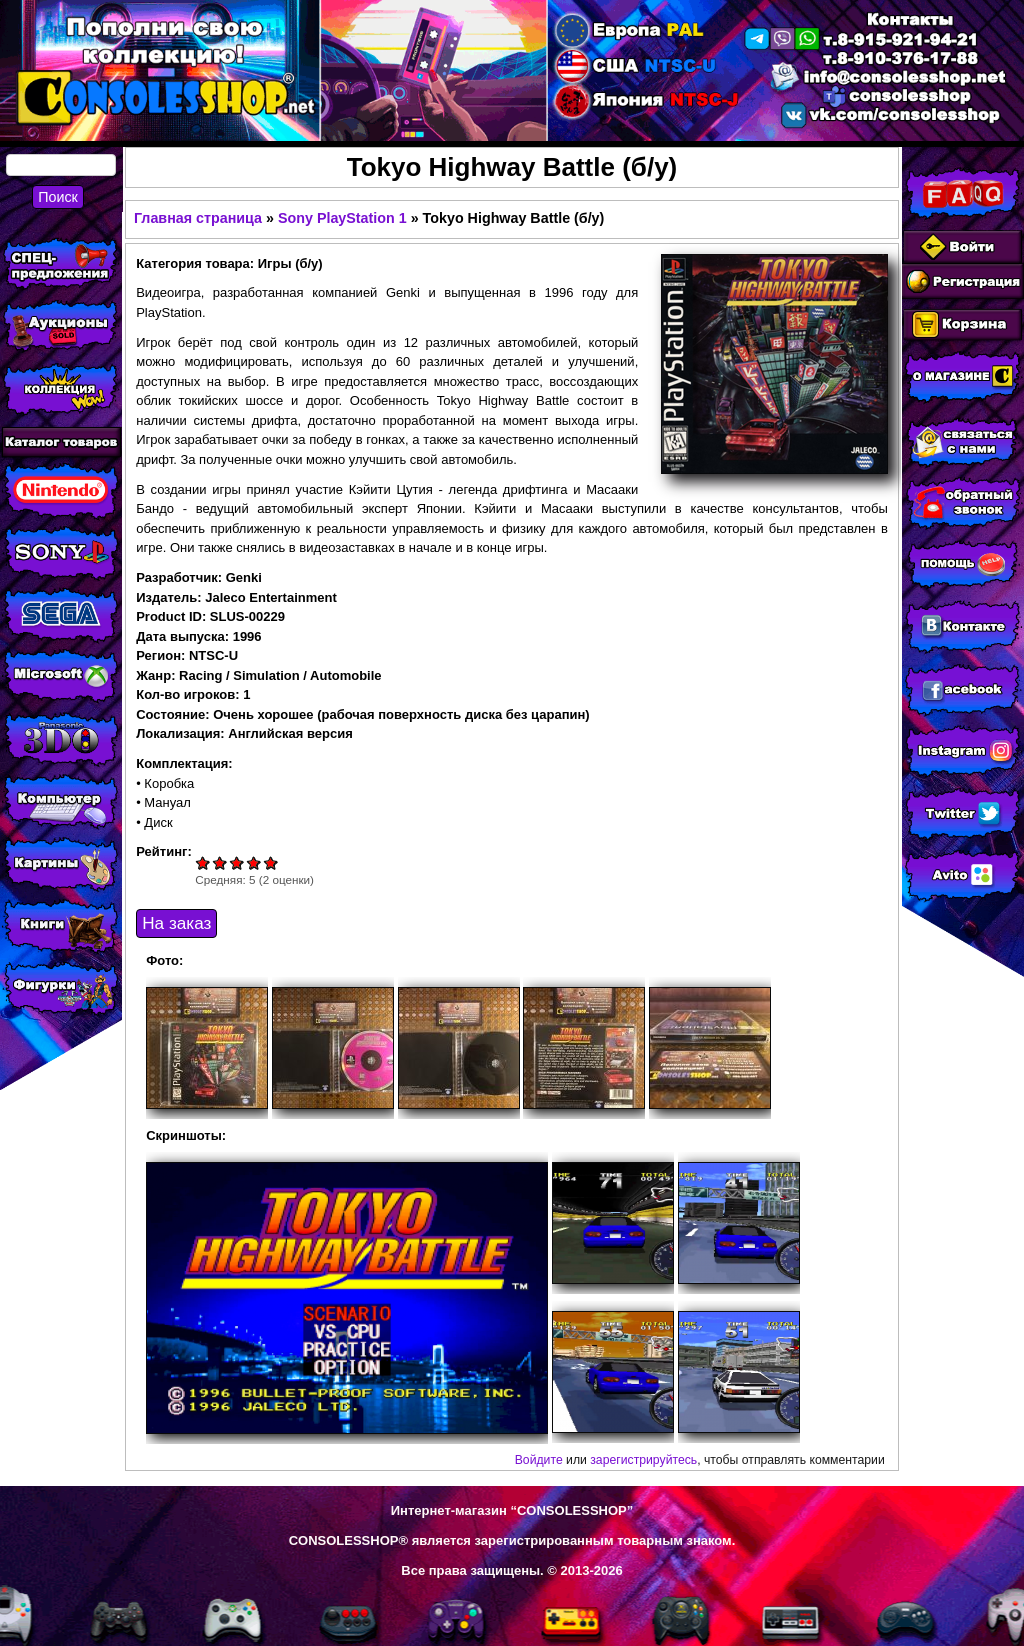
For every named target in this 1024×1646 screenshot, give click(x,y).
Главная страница (198, 218)
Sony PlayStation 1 (342, 218)
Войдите (539, 1460)
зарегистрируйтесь (643, 1460)
